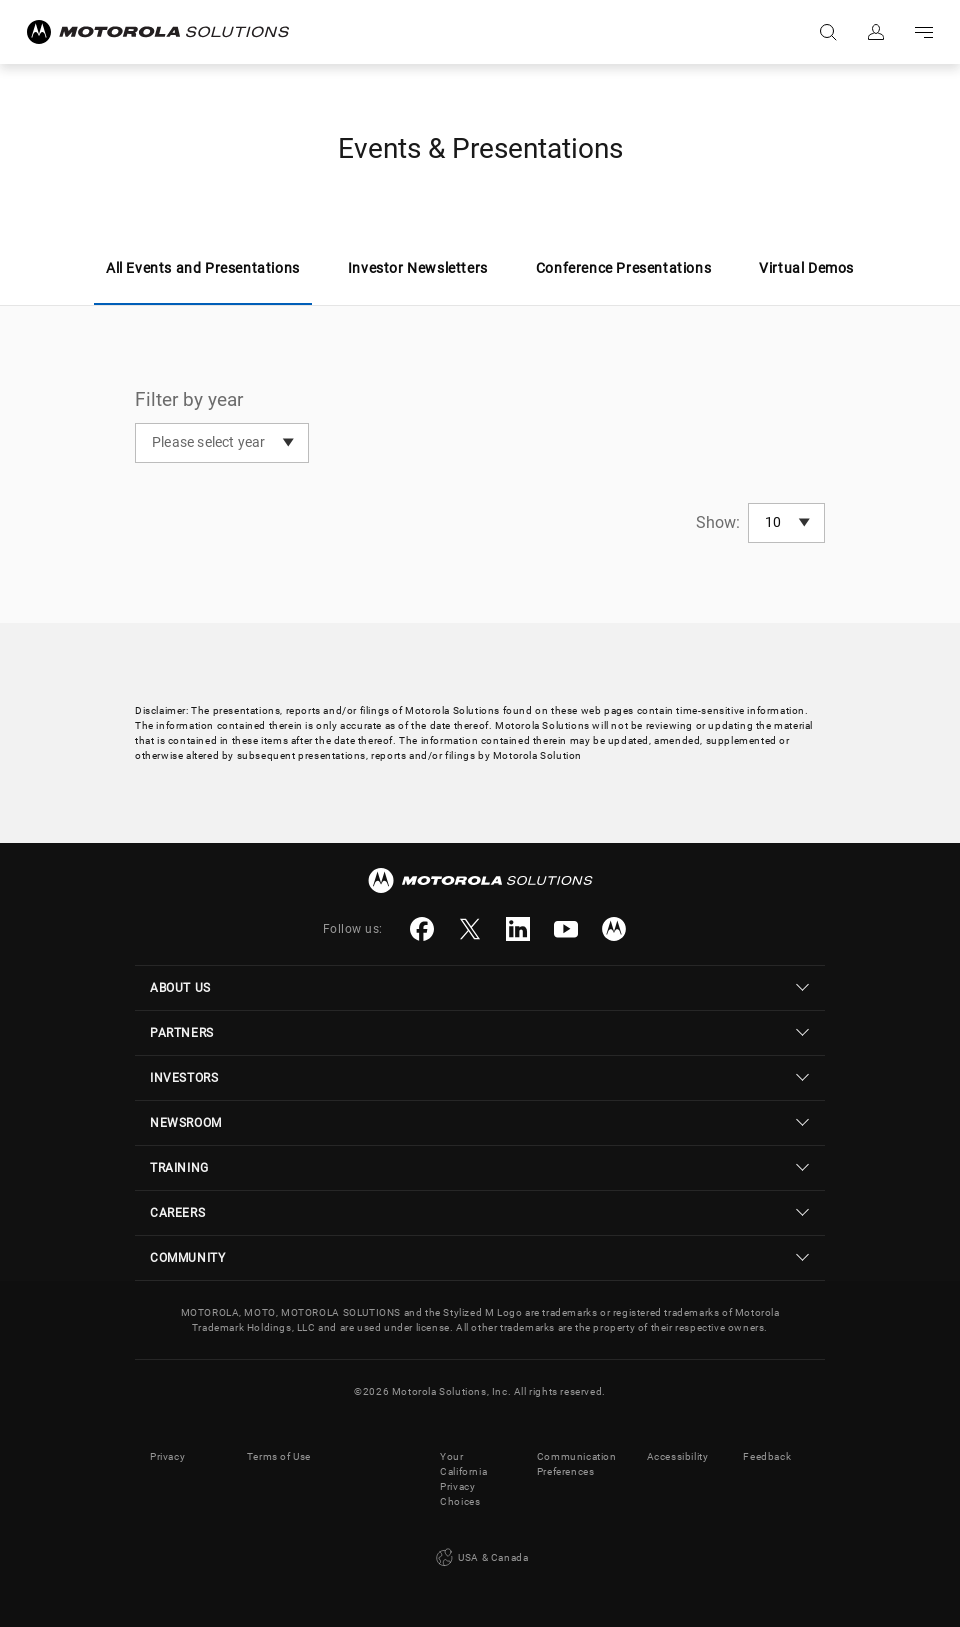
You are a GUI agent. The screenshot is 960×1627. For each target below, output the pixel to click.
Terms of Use (279, 1456)
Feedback (767, 1456)
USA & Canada (480, 1558)
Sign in (876, 32)
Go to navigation (924, 32)
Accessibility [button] (678, 1456)
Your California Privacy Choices (463, 1479)
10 (773, 522)
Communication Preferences (577, 1464)
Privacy (167, 1456)
